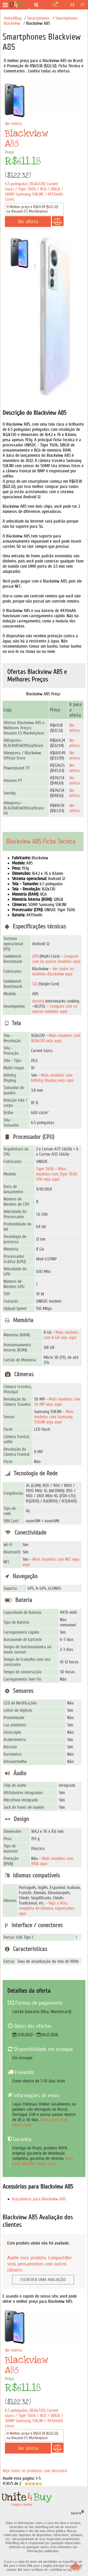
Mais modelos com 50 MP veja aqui (57, 1402)
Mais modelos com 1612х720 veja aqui (55, 1038)
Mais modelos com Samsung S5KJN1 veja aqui (54, 1417)
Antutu (38, 1001)
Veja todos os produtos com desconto (35, 2470)
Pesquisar (36, 6)
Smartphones (38, 18)
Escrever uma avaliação (43, 2279)
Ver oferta (74, 728)
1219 (35, 956)
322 (34, 983)
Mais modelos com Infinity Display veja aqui (52, 1078)
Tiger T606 (45, 1168)
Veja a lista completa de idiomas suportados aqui (46, 1908)
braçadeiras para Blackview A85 (39, 2199)
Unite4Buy (12, 18)
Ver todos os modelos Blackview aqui (53, 971)
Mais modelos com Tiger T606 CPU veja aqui (56, 1174)
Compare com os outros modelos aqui (56, 959)
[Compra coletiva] (16, 5)
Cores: (10, 199)
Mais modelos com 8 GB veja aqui (61, 1335)
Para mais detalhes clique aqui (42, 2161)
